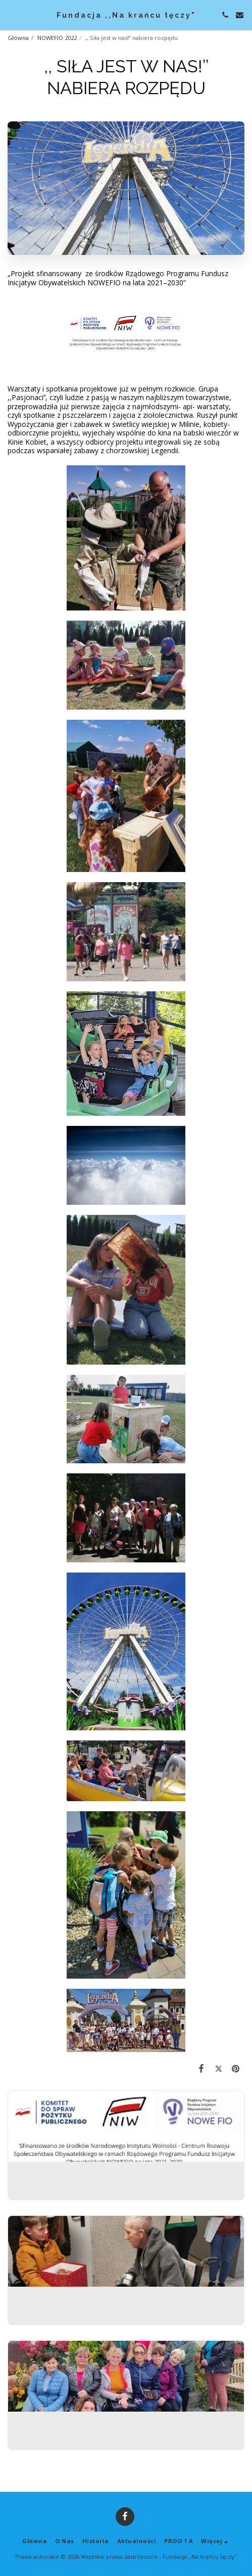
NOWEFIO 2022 (57, 37)
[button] (11, 14)
